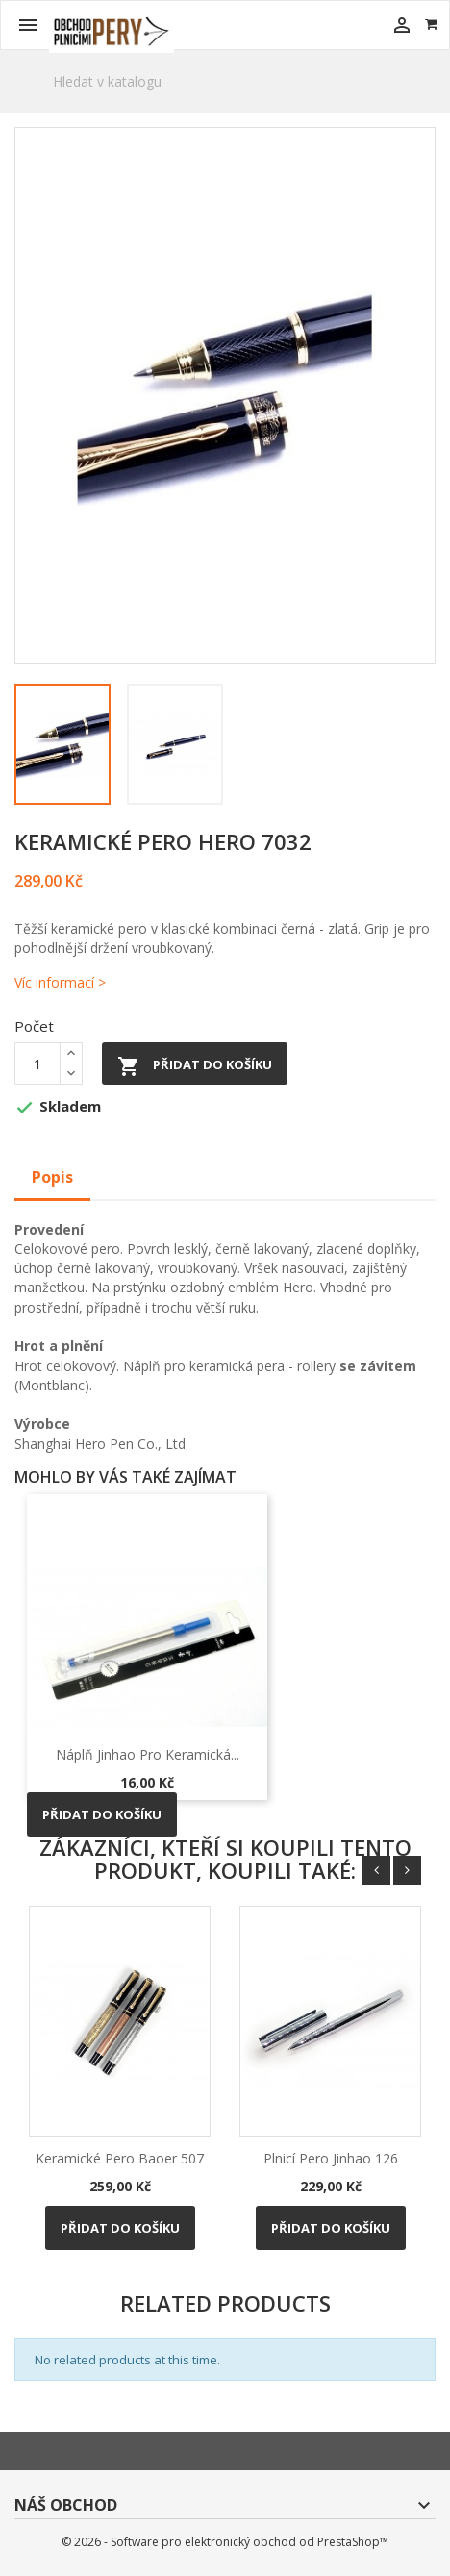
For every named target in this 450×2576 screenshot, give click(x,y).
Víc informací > (60, 982)
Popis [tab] (52, 1177)
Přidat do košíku (194, 1066)
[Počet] (37, 1063)
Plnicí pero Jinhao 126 (330, 2158)
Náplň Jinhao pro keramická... (147, 1754)
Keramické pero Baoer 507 (120, 2158)
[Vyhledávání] (225, 81)
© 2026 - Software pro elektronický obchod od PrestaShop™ (225, 2542)
